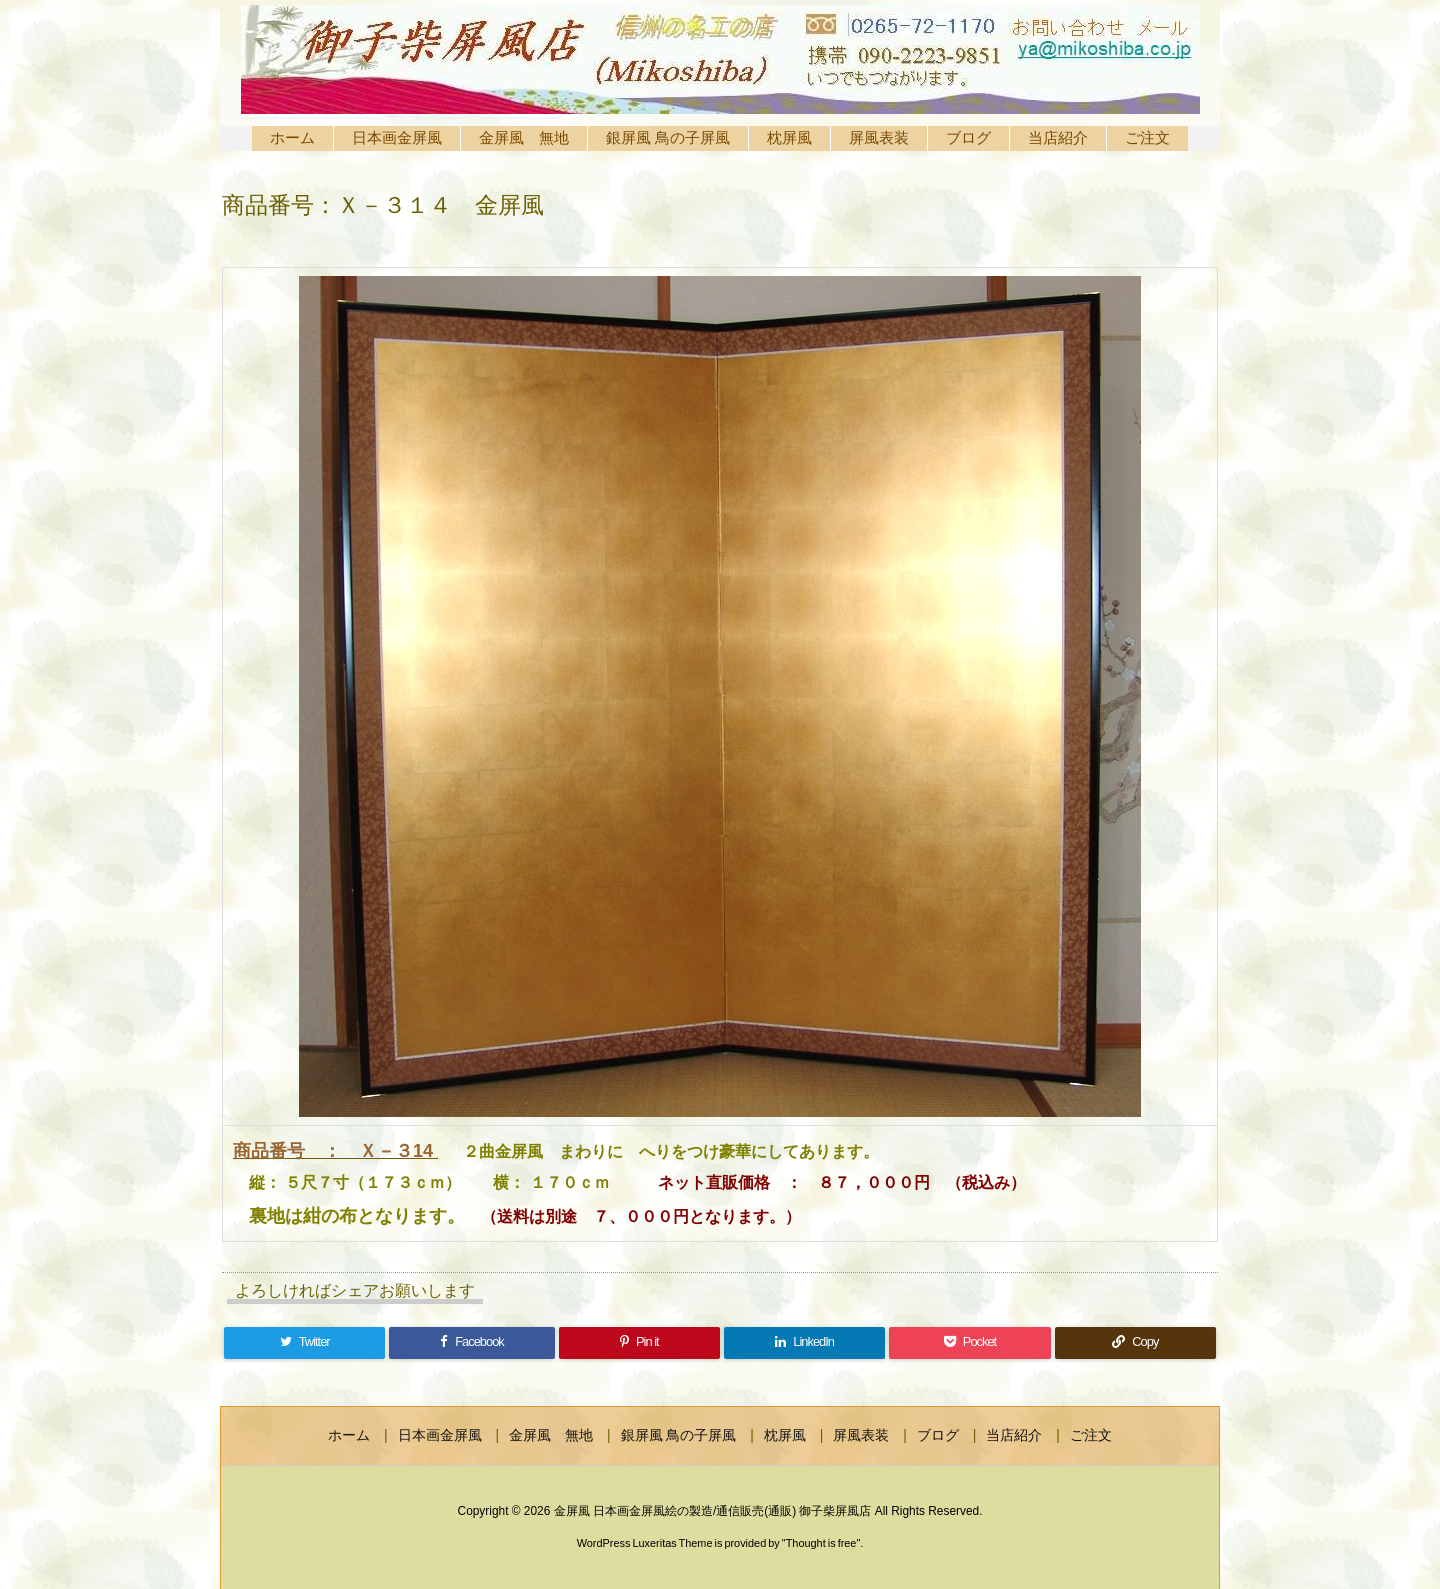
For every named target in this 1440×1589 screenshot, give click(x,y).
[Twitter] (304, 1343)
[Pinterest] (639, 1343)
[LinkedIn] (804, 1343)
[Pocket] (969, 1343)
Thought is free (821, 1543)
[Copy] (1135, 1343)
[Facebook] (471, 1343)
